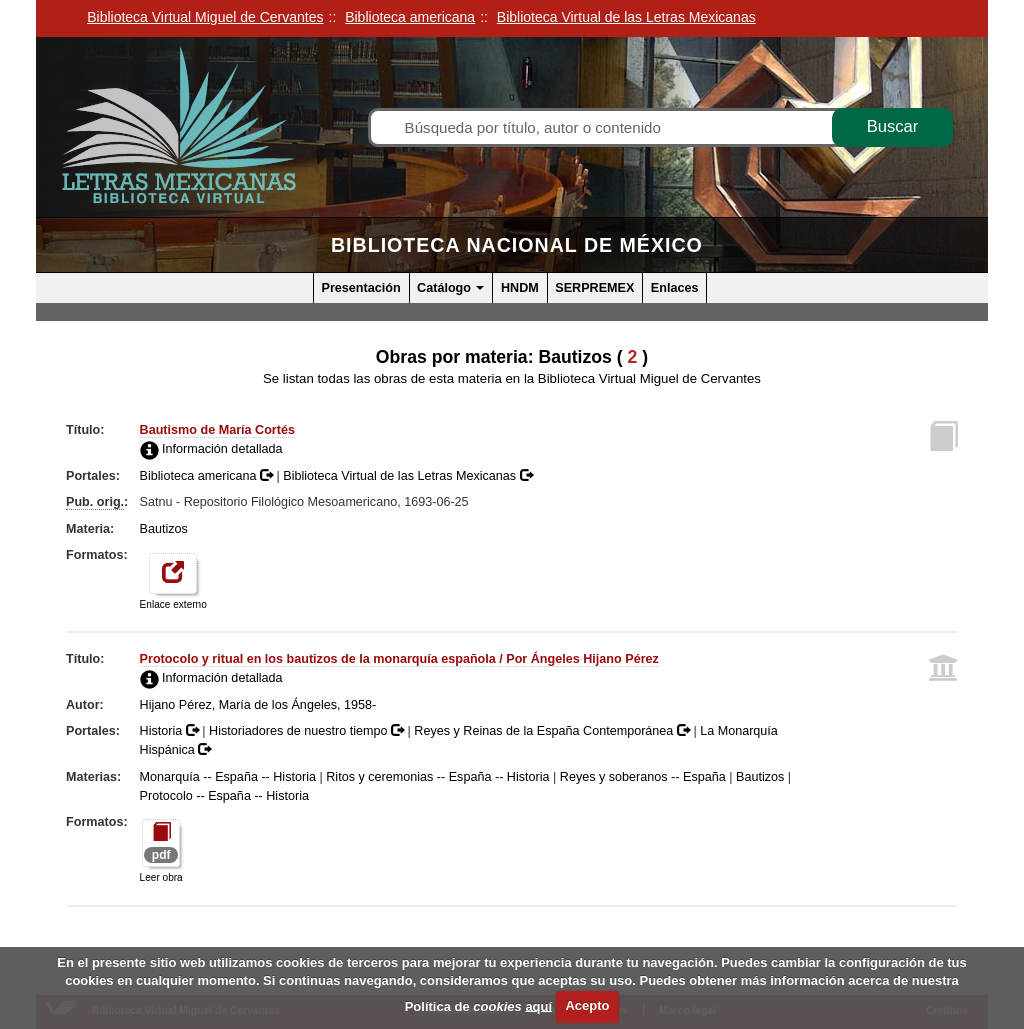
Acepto (587, 1005)
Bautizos (164, 529)
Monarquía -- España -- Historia (228, 777)
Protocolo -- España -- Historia (224, 796)
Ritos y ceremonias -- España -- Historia (437, 777)
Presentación (361, 288)
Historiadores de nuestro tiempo (308, 731)
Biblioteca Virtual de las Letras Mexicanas (407, 476)
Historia (171, 731)
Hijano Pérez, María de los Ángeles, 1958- (258, 705)
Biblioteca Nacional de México (517, 245)
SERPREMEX (594, 288)
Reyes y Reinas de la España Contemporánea (553, 731)
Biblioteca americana (208, 476)
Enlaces (675, 288)
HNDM (520, 288)
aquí (538, 1005)
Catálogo (450, 288)
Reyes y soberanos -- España (643, 777)
